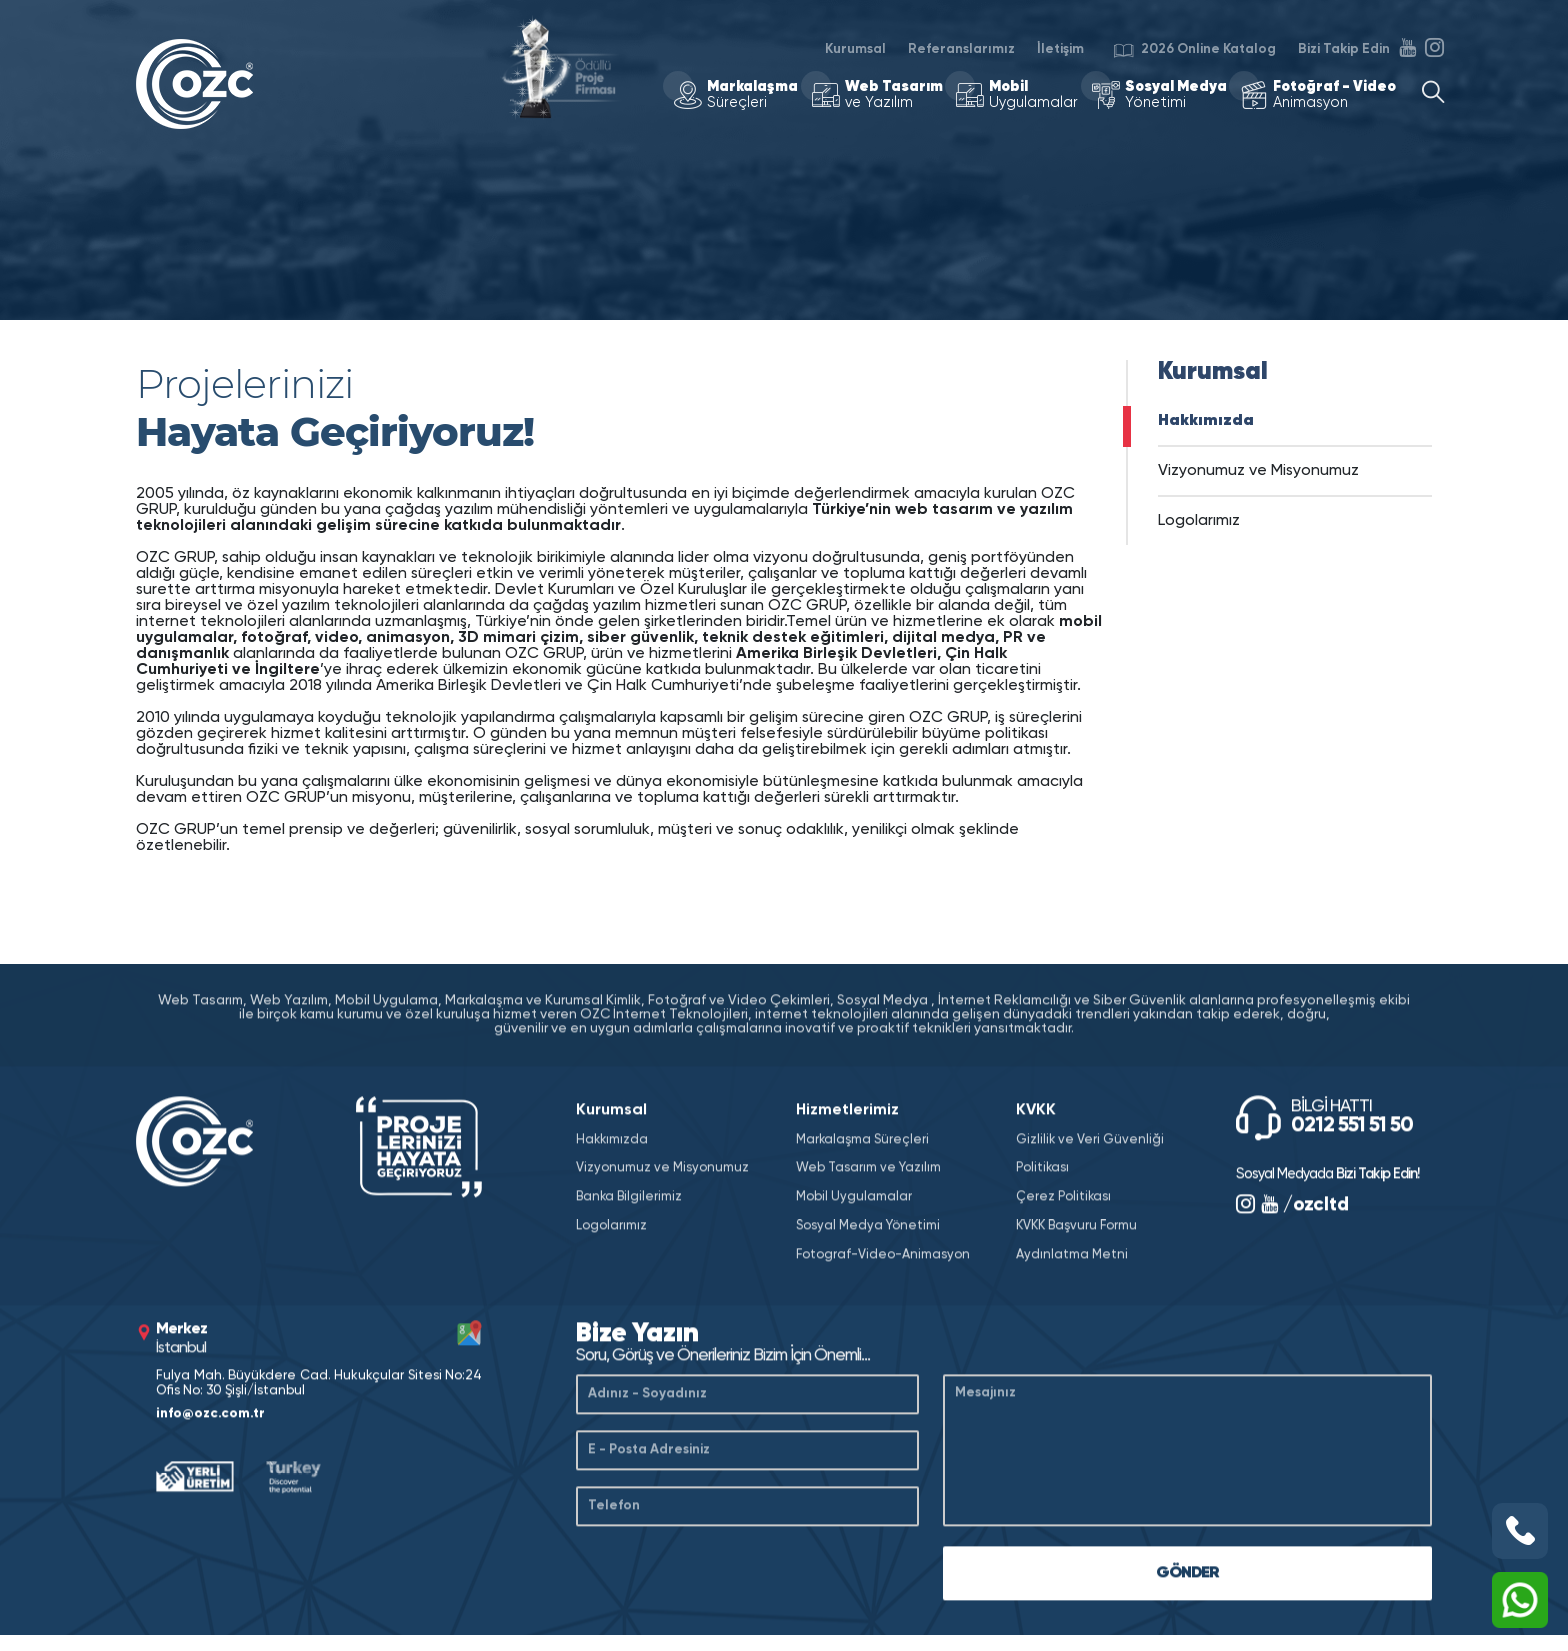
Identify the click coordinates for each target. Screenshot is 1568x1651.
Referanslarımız (961, 49)
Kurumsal (855, 49)
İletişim (1060, 49)
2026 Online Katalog (1195, 53)
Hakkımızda (1206, 421)
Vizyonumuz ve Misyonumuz (1258, 471)
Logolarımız (1199, 521)
